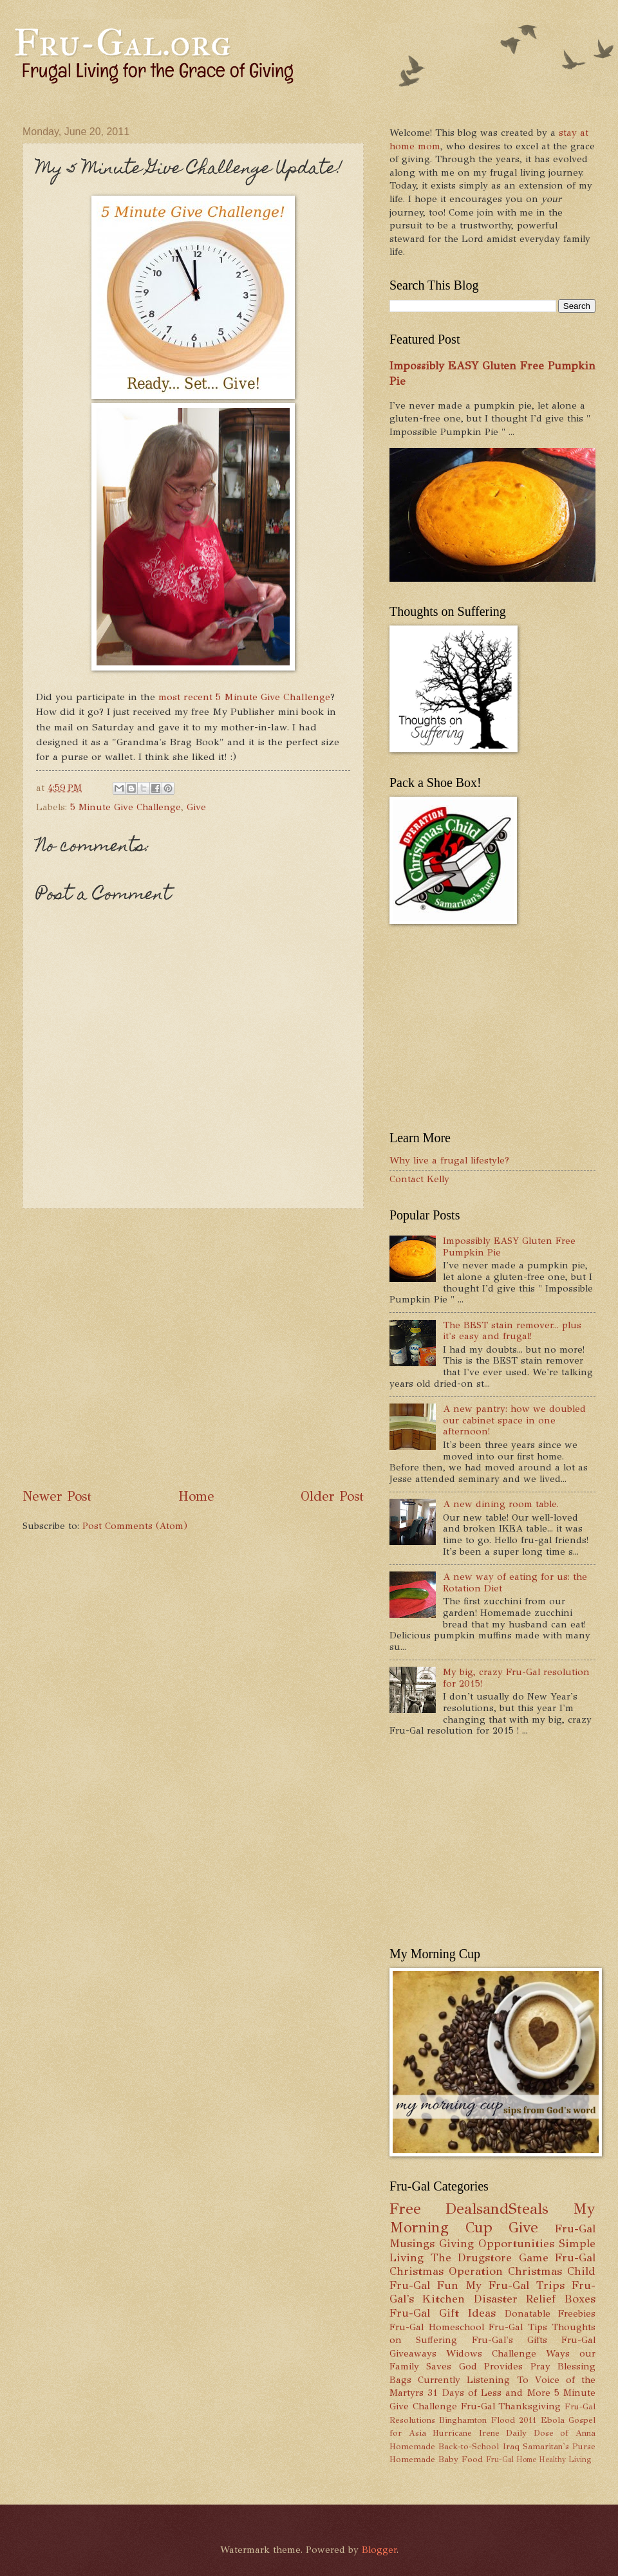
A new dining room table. (501, 1504)
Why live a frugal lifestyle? (449, 1160)
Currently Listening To (473, 2380)
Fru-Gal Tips (518, 2327)
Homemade (412, 2446)
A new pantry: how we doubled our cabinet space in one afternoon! (514, 1420)
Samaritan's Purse (559, 2446)
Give (196, 807)
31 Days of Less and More (488, 2392)
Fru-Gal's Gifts (509, 2340)
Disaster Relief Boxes (535, 2299)
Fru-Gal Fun (423, 2285)
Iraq (511, 2446)
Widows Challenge (491, 2353)
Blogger (379, 2549)
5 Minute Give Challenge (125, 807)
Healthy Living (565, 2459)
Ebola (553, 2419)
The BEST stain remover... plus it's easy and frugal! (512, 1330)
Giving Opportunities (496, 2243)
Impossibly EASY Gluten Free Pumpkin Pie (509, 1246)
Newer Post (57, 1496)
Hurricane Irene (466, 2432)
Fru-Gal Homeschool (436, 2327)
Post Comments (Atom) (134, 1526)
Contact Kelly (419, 1179)
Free (405, 2209)
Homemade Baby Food (436, 2459)
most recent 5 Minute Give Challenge (244, 696)
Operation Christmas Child (522, 2271)
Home (196, 1496)
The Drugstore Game (489, 2257)
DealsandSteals (496, 2209)
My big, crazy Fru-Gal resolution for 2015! (516, 1677)
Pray (540, 2366)
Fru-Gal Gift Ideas (442, 2313)
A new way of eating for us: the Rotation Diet (515, 1582)
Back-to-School (468, 2446)
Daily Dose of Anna (550, 2432)
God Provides (491, 2366)
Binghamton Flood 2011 (487, 2419)
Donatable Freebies (550, 2313)
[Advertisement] (130, 1348)
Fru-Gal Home (511, 2459)
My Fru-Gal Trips (515, 2285)
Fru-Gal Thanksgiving (511, 2406)
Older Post (332, 1496)
